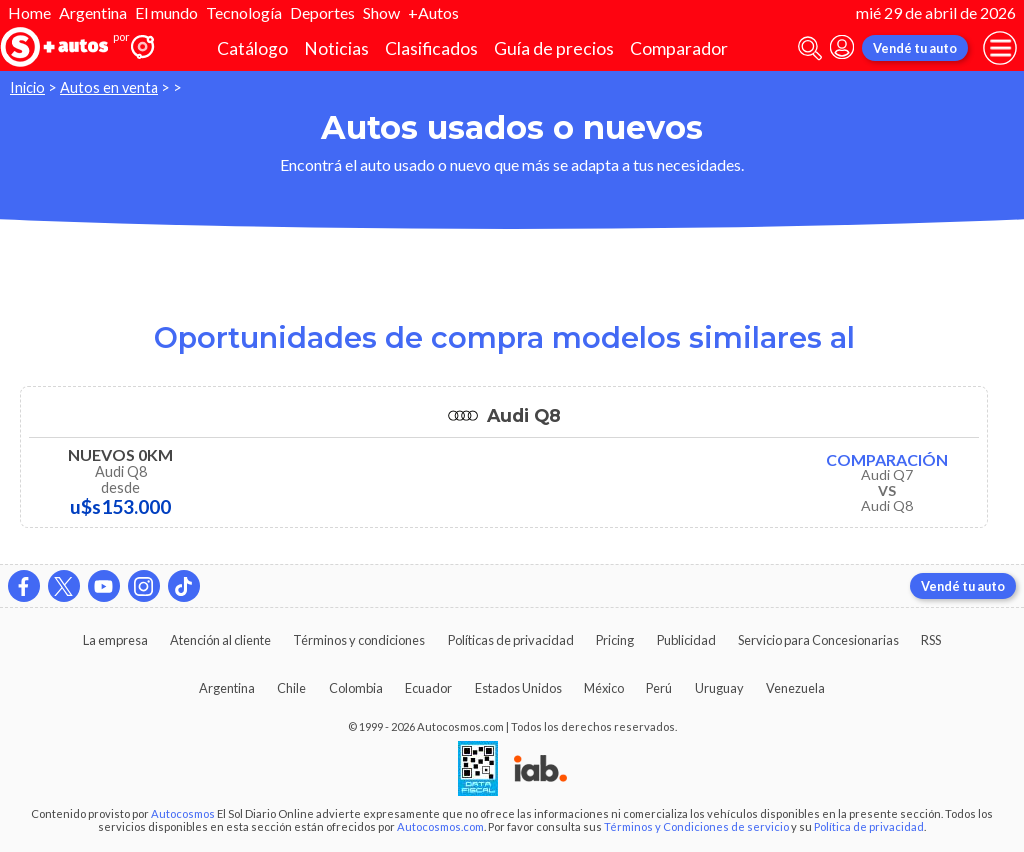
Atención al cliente (220, 640)
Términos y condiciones (359, 640)
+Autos (433, 12)
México (604, 688)
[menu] (1000, 48)
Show (381, 12)
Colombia (356, 688)
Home (29, 12)
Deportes (322, 12)
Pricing (615, 640)
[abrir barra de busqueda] (810, 48)
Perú (659, 688)
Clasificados (431, 48)
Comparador (679, 48)
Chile (291, 688)
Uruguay (719, 688)
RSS (931, 640)
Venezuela (795, 688)
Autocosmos (183, 813)
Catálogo (252, 48)
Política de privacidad (869, 826)
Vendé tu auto (915, 48)
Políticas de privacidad (511, 640)
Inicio (27, 87)
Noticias (336, 48)
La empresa (115, 640)
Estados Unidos (518, 688)
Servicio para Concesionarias (818, 640)
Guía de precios (554, 48)
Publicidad (686, 640)
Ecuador (428, 688)
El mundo (166, 12)
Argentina (93, 12)
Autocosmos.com (440, 826)
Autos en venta (109, 87)
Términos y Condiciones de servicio (696, 826)
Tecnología (244, 12)
